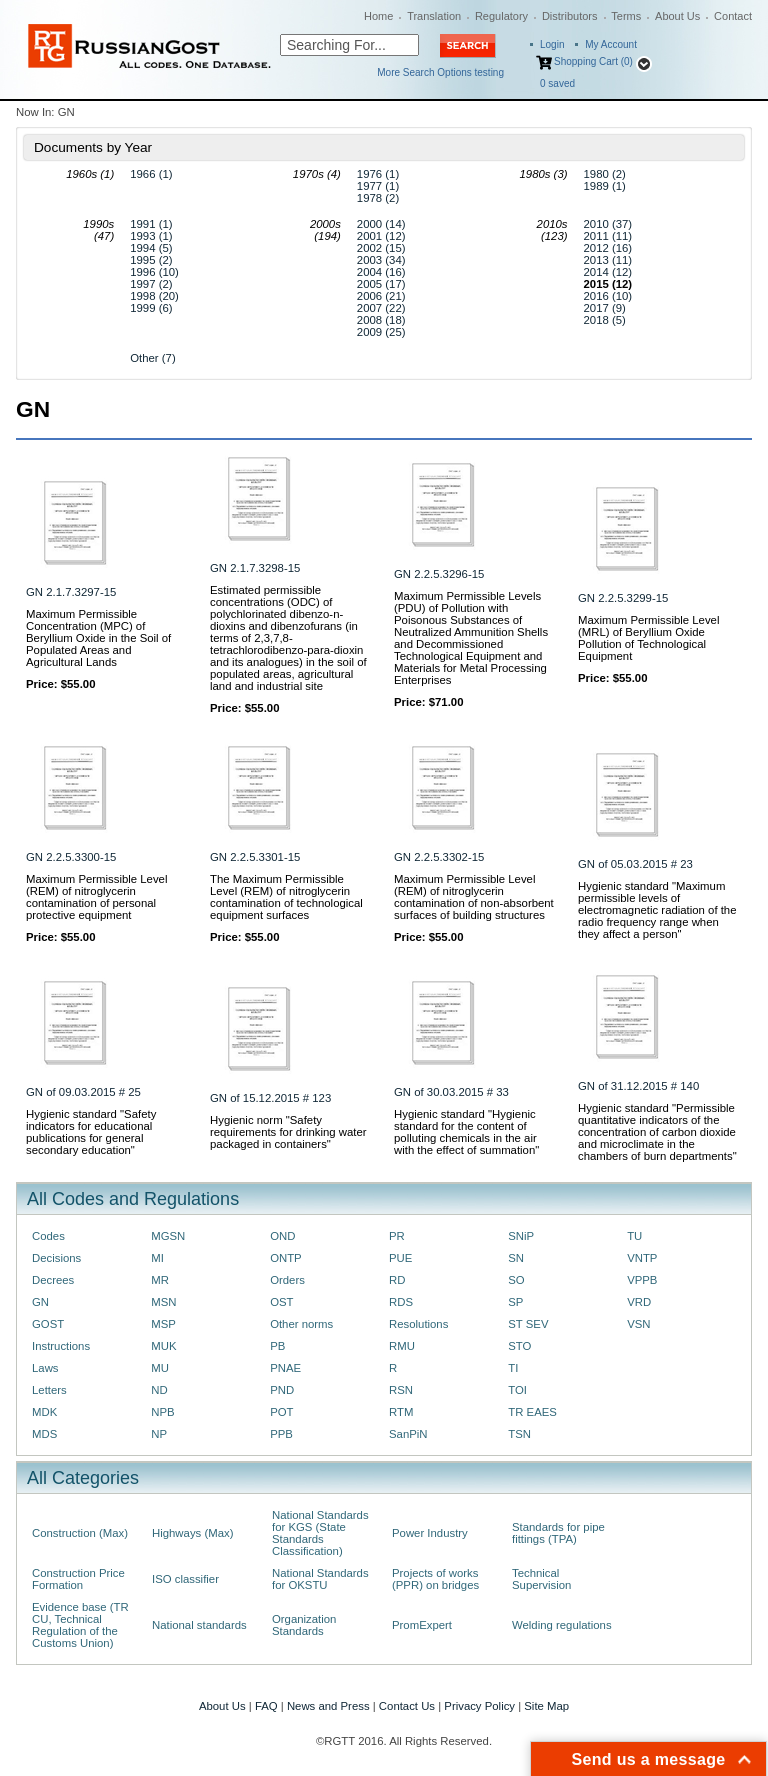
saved (557, 83)
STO (519, 1346)
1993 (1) (151, 236)
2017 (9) (605, 308)
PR (397, 1236)
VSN (638, 1324)
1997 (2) (151, 284)
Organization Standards (304, 1625)
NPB (162, 1412)
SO (516, 1280)
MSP (163, 1324)
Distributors (570, 16)
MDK (44, 1412)
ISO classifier (185, 1579)
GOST (48, 1324)
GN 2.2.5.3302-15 (439, 857)
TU (634, 1236)
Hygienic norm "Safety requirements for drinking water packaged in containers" (288, 1132)
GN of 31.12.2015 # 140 (638, 1086)
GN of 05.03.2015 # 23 (635, 864)
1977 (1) (378, 186)
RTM (401, 1412)
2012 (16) (608, 248)
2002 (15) (381, 248)
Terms (626, 16)
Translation (434, 16)
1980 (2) (605, 174)
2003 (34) (381, 260)
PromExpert (422, 1625)
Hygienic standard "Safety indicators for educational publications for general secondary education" (91, 1132)
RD (397, 1280)
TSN (519, 1434)
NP (159, 1434)
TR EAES (532, 1412)
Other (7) (152, 358)
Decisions (56, 1258)
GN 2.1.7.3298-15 (255, 568)
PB (277, 1346)
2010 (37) (608, 224)
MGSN (168, 1236)
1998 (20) (154, 296)
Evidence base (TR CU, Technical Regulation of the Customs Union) (80, 1625)
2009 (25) (381, 332)
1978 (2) (378, 198)
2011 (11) (608, 236)
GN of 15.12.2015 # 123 (270, 1098)
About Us (677, 16)
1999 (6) (151, 308)
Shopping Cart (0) (593, 61)
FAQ (266, 1706)
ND (159, 1390)
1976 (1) (378, 174)
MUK (163, 1346)
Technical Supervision (541, 1579)
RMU (402, 1346)
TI (513, 1368)
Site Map (546, 1706)
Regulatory (501, 16)
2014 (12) (608, 272)
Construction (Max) (80, 1533)
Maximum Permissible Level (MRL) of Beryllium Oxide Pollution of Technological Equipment (648, 638)
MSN (163, 1302)
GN (40, 1302)
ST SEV (528, 1324)
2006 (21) (381, 296)
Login (552, 44)
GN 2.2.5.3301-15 (255, 857)
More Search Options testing (440, 72)
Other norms (301, 1324)
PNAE (285, 1368)
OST (281, 1302)
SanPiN (408, 1434)
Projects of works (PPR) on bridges (435, 1579)
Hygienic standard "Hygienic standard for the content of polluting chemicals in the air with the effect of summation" (466, 1132)
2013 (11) (608, 260)
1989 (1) (605, 186)
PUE (400, 1258)
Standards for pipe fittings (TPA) (558, 1533)
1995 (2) (151, 260)
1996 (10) (154, 272)
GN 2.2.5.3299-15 (623, 598)
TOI (517, 1390)
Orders (287, 1280)
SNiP (521, 1236)
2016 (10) (608, 296)
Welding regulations (562, 1625)
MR (160, 1280)
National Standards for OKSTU (320, 1579)
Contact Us (407, 1706)
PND (282, 1390)
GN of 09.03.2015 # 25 (83, 1092)
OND (282, 1236)
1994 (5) (151, 248)
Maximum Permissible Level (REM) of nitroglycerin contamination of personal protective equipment (96, 897)
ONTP (286, 1258)
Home (378, 16)
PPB (281, 1434)
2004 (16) (381, 272)
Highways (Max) (192, 1533)
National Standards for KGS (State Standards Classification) (320, 1533)
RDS (401, 1302)
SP (515, 1302)
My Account (611, 44)
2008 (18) (381, 320)
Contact (733, 16)
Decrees (53, 1280)
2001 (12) (381, 236)
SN (516, 1258)
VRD (639, 1302)
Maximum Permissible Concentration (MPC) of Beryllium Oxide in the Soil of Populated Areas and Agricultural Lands (98, 638)
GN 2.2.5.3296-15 (439, 574)
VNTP (642, 1258)
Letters (49, 1390)
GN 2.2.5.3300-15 (71, 857)
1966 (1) (151, 174)
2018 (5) (605, 320)
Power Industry (430, 1533)
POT (281, 1412)
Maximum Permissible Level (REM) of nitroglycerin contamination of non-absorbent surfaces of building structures (474, 897)
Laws (45, 1368)
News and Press (328, 1706)
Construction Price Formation (78, 1579)
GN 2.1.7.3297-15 (71, 592)
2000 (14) (381, 224)
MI (157, 1258)
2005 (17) (381, 284)
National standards (199, 1625)
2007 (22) (381, 308)
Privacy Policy (479, 1706)
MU (160, 1368)
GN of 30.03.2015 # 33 (451, 1092)
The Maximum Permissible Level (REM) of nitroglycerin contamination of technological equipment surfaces (286, 897)
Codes (48, 1236)
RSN (401, 1390)
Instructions (61, 1346)
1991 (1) (151, 224)
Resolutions (418, 1324)
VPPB (642, 1280)
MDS (44, 1434)
